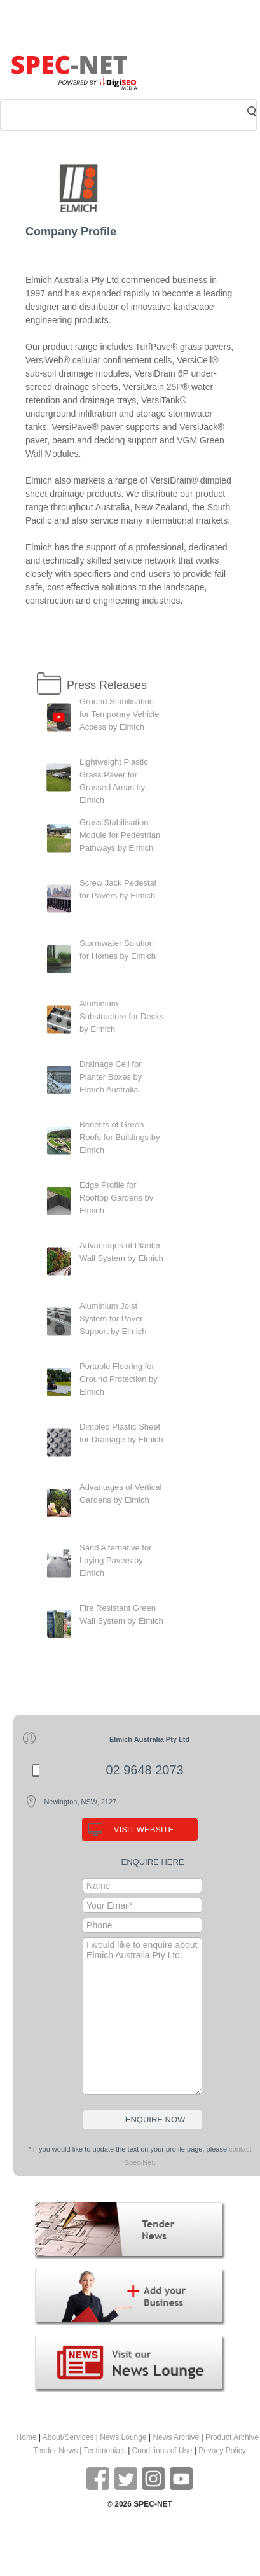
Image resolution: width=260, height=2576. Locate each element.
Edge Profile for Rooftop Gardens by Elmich (116, 1197)
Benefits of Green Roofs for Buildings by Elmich (119, 1137)
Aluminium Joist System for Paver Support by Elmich (113, 1318)
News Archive (176, 2437)
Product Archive (232, 2437)
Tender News (55, 2450)
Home (27, 2437)
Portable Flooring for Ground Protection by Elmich (118, 1378)
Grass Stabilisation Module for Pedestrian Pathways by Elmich (119, 835)
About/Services (68, 2437)
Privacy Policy (222, 2450)
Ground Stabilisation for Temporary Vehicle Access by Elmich (119, 714)
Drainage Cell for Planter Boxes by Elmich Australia (110, 1076)
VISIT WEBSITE (144, 1829)
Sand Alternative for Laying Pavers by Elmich (115, 1560)
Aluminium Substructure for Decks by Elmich (121, 1016)
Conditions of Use (162, 2450)
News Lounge (123, 2437)
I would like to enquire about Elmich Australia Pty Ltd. (142, 2016)
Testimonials (105, 2450)
